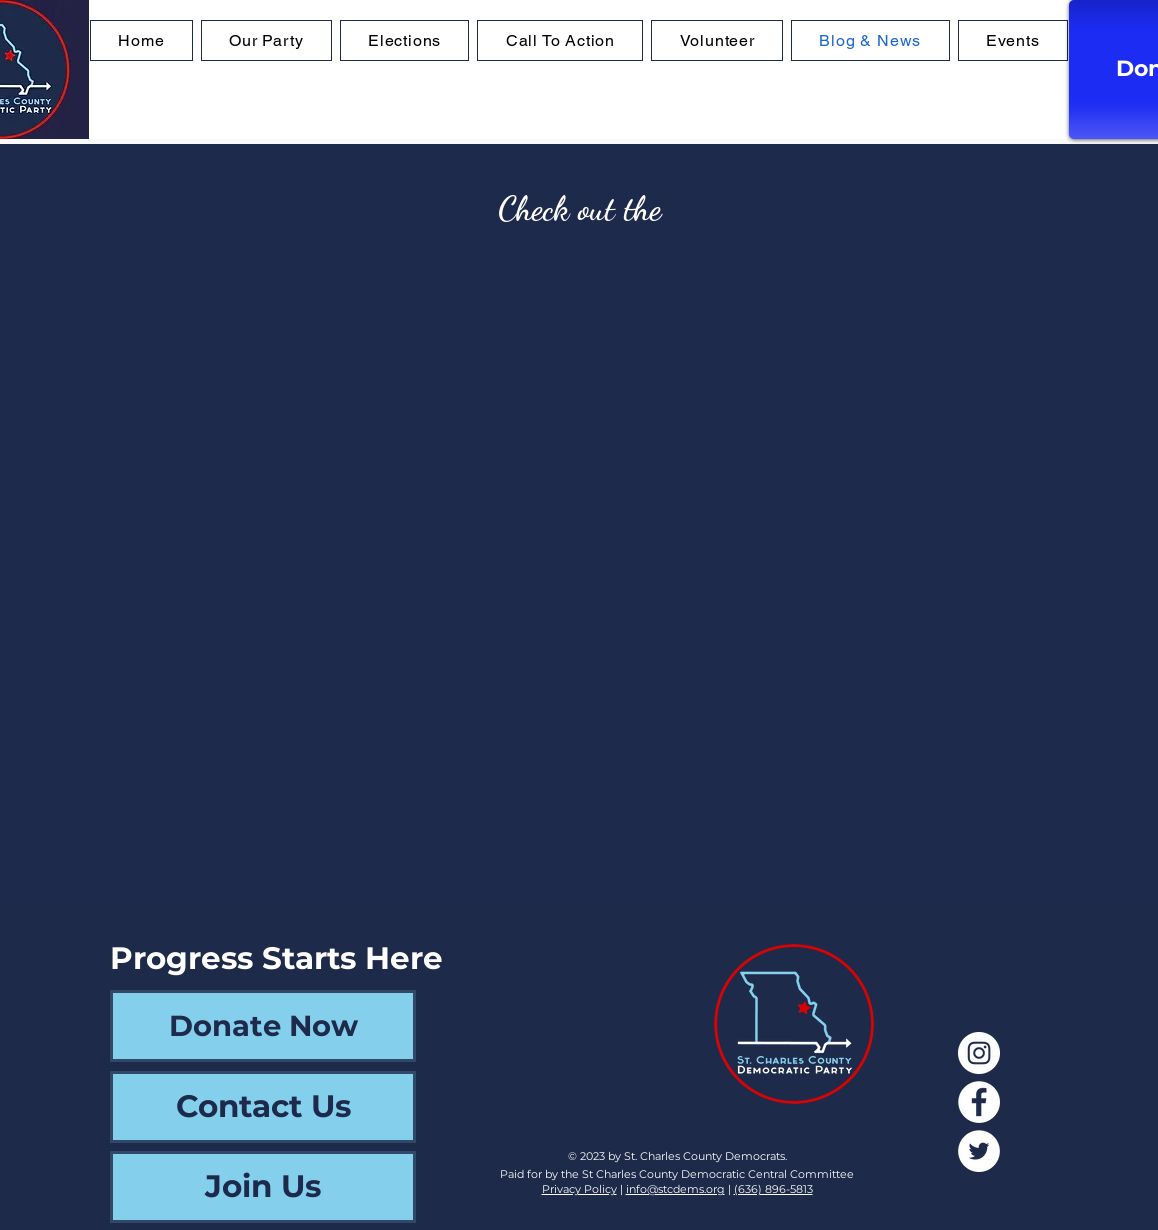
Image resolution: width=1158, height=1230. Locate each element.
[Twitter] (979, 1151)
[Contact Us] (263, 1107)
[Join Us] (263, 1187)
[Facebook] (979, 1102)
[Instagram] (979, 1053)
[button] (405, 40)
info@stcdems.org (675, 1189)
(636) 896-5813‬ (773, 1189)
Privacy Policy (579, 1189)
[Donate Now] (263, 1026)
